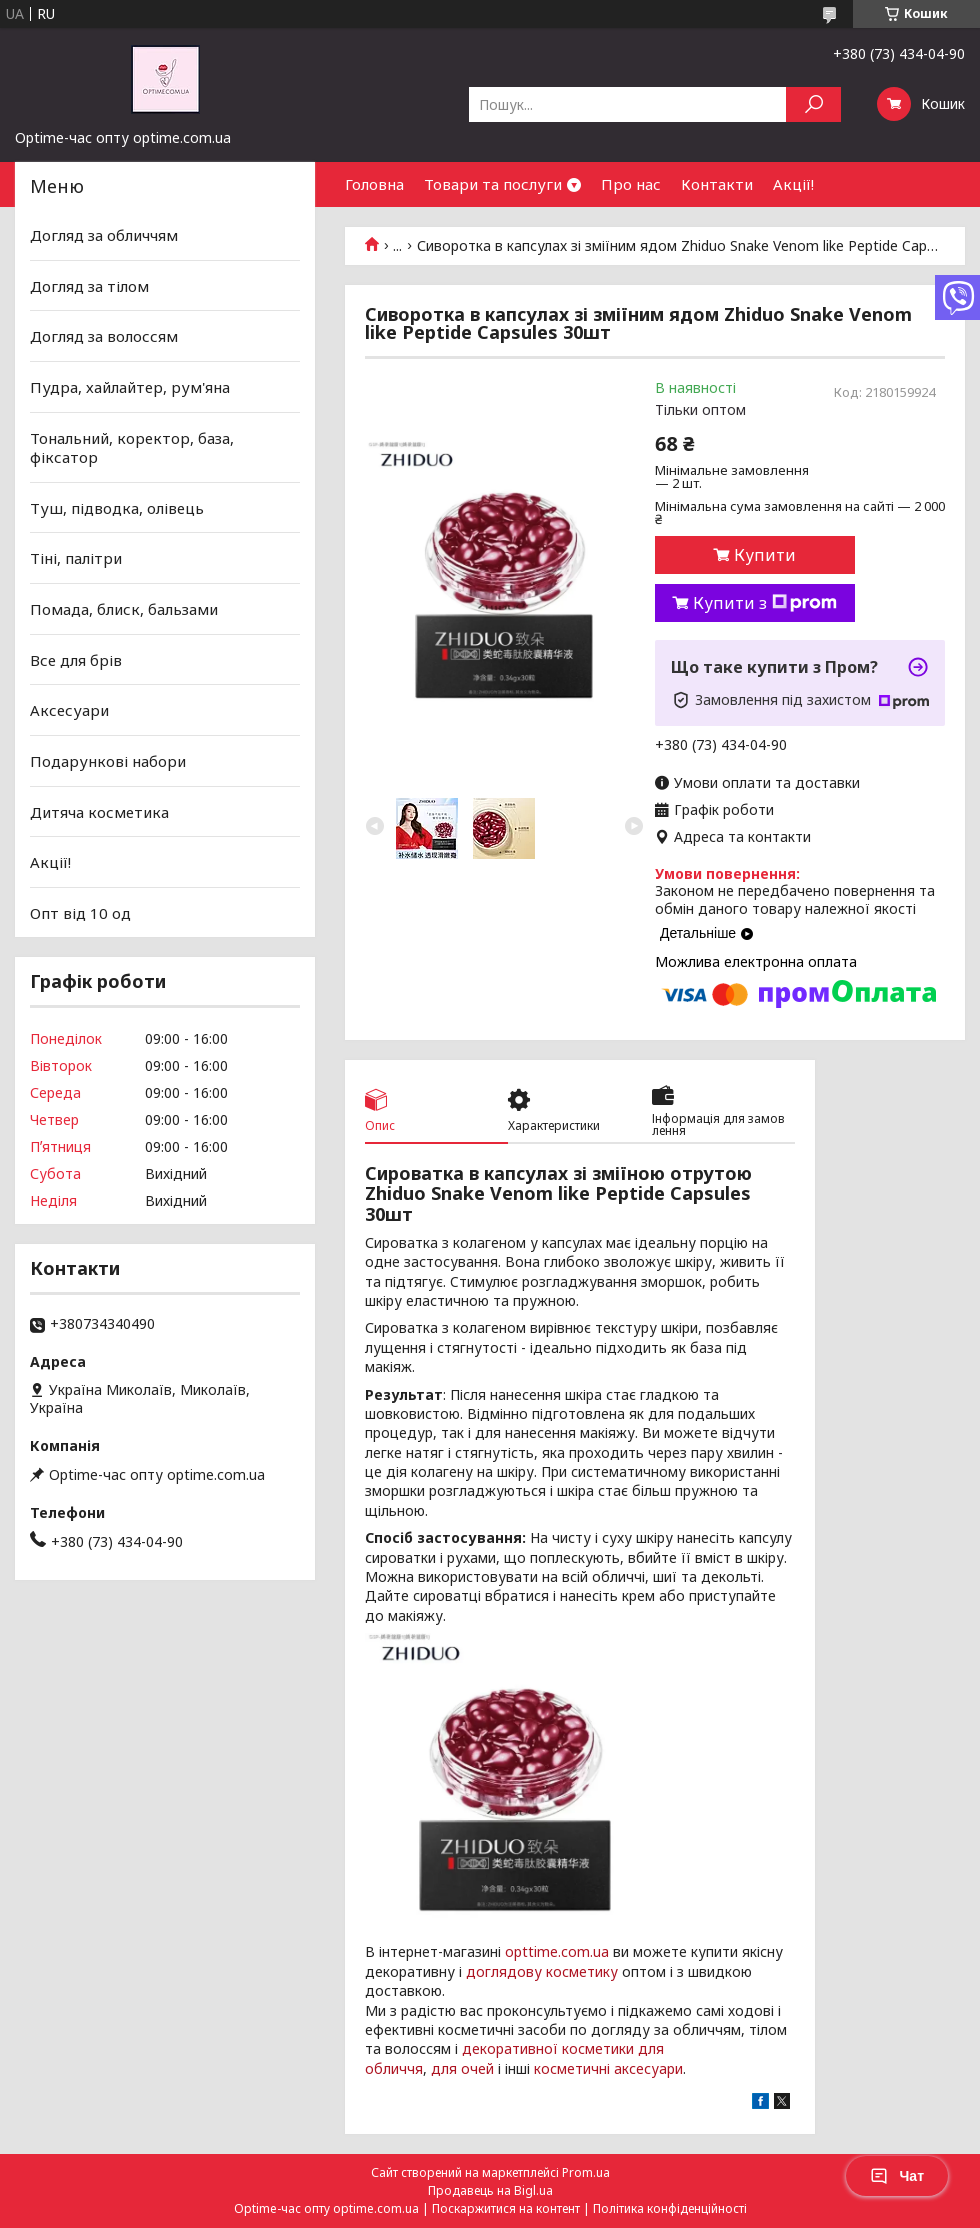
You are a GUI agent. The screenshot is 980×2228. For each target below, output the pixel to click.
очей (477, 2068)
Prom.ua (586, 2172)
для (444, 2068)
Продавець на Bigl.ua (490, 2190)
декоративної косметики (548, 2048)
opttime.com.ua (557, 1951)
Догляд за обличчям (104, 235)
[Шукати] (813, 104)
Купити (765, 555)
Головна (374, 184)
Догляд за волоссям (104, 336)
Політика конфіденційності (670, 2208)
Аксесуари (69, 710)
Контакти (717, 184)
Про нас (631, 184)
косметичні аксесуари (608, 2068)
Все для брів (76, 660)
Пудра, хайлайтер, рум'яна (130, 387)
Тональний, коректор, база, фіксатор (132, 447)
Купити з (765, 603)
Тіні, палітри (76, 558)
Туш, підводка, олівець (117, 508)
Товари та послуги (493, 184)
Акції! (793, 184)
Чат (897, 2176)
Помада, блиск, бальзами (124, 609)
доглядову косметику (542, 1971)
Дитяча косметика (99, 811)
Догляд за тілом (89, 286)
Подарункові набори (108, 761)
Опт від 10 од (80, 913)
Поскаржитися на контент (506, 2208)
